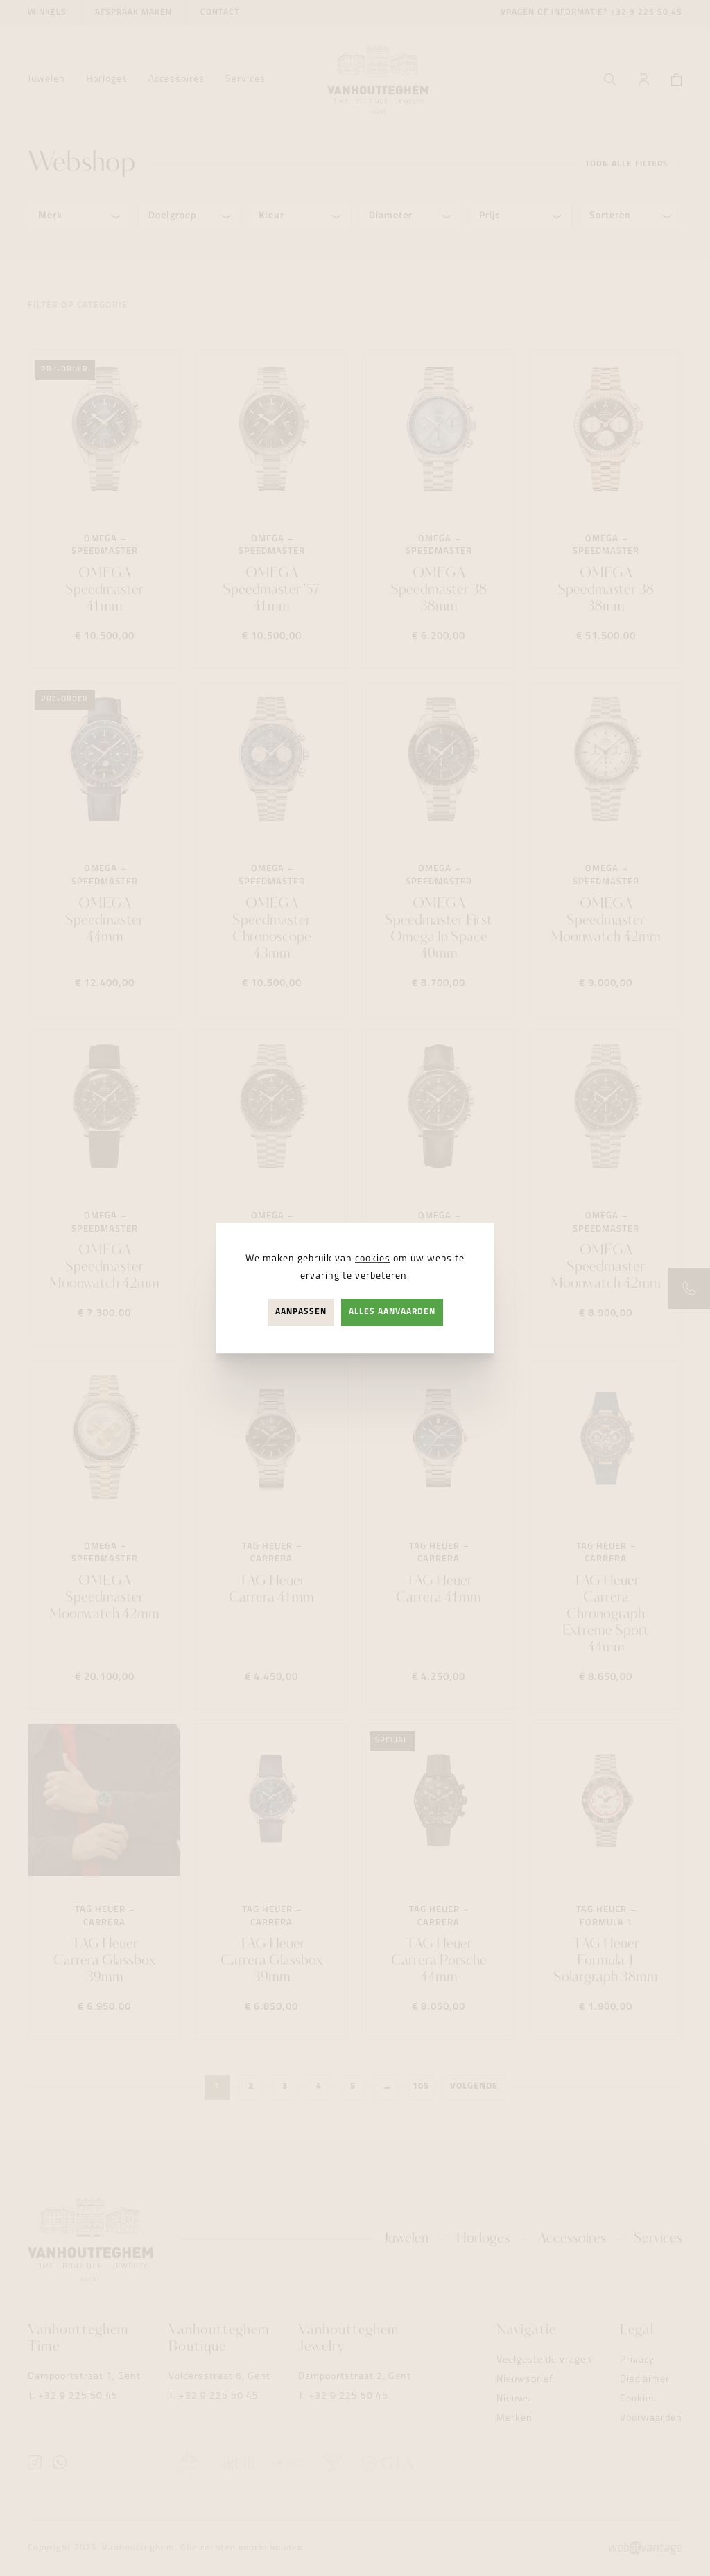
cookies (372, 1259)
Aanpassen (301, 1312)
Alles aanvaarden (392, 1312)
